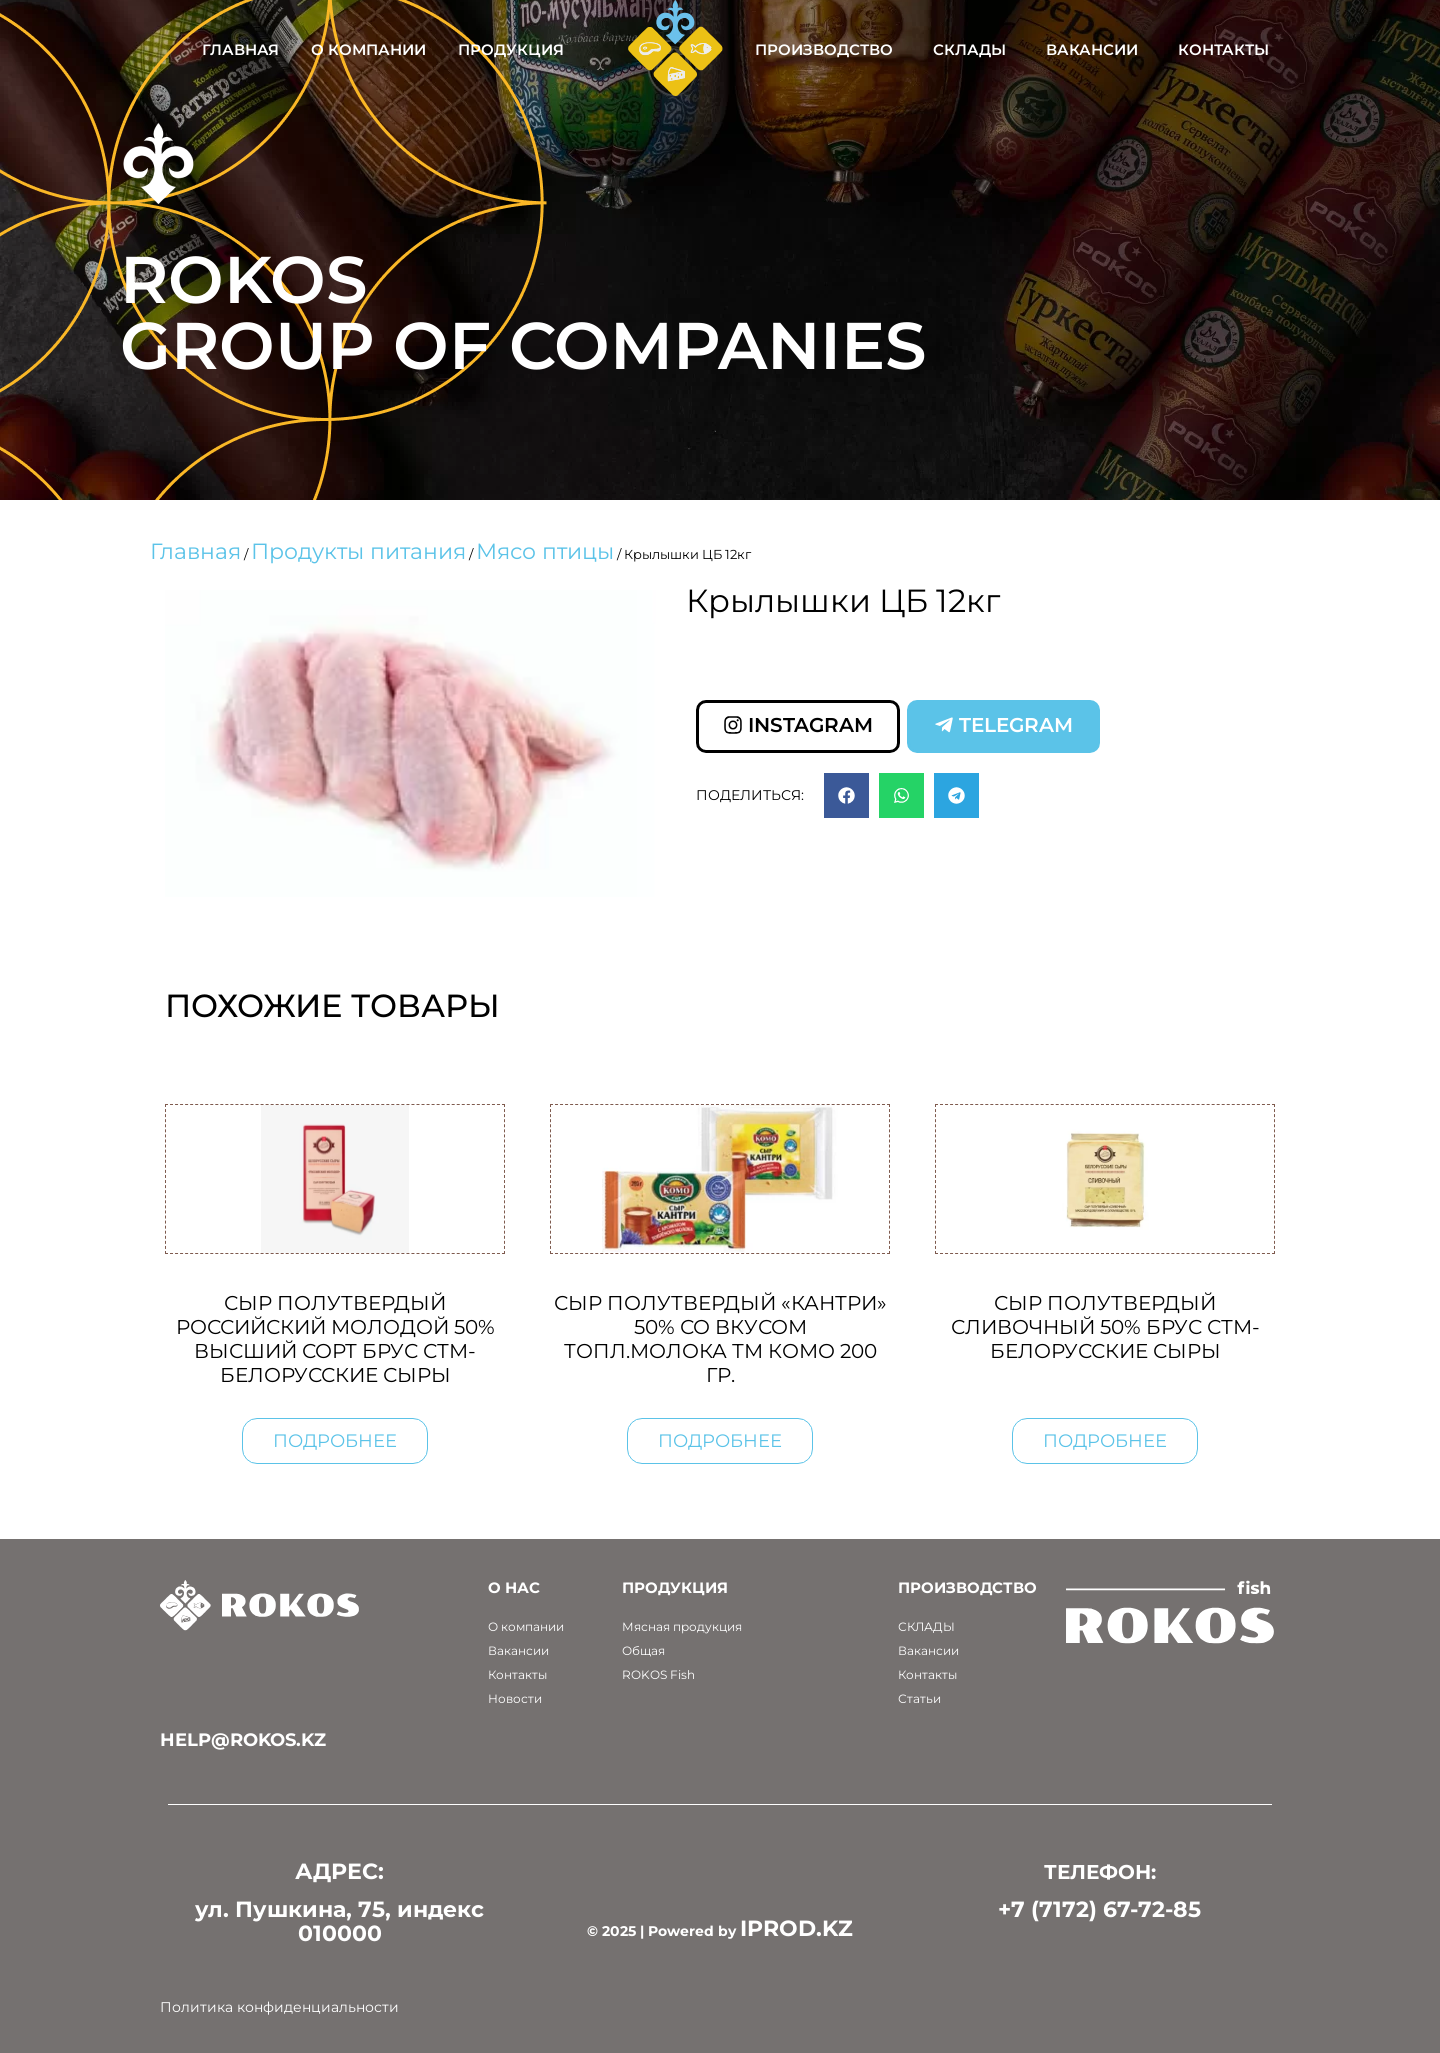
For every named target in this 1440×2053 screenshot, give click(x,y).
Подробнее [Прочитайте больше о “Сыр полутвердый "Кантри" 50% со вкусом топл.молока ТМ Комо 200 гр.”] (720, 1441)
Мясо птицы (545, 551)
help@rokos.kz (243, 1740)
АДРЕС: (339, 1871)
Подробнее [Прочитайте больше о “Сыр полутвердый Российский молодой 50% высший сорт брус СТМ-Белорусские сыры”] (335, 1441)
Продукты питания (358, 551)
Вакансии (1092, 49)
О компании (368, 49)
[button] (846, 795)
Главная (240, 49)
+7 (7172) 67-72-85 (1099, 1909)
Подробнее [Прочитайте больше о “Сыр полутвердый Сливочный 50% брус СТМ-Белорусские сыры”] (1105, 1441)
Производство (824, 49)
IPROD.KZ (796, 1928)
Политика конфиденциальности (279, 2007)
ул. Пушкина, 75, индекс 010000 (339, 1921)
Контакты (1223, 49)
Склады (969, 49)
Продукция (511, 49)
